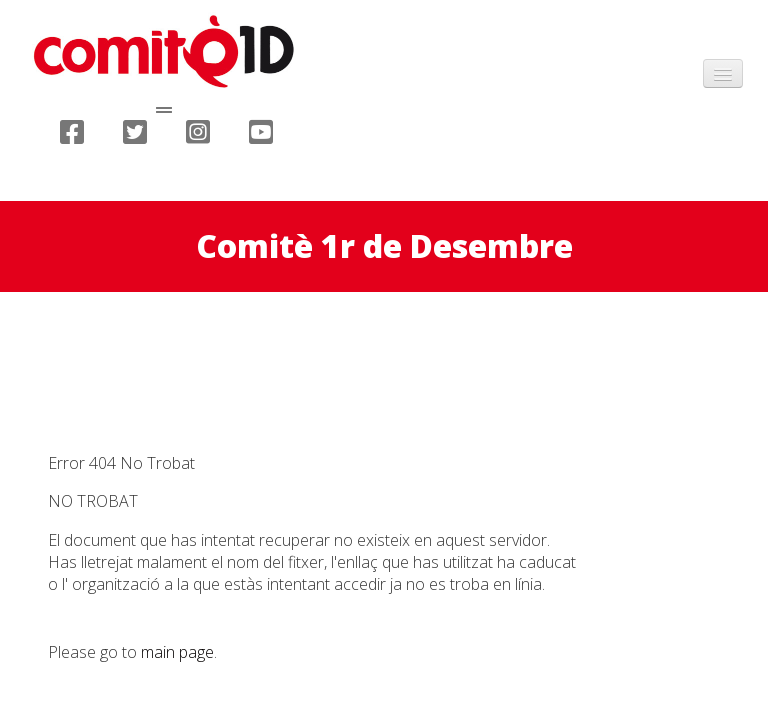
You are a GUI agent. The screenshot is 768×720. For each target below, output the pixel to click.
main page (177, 652)
